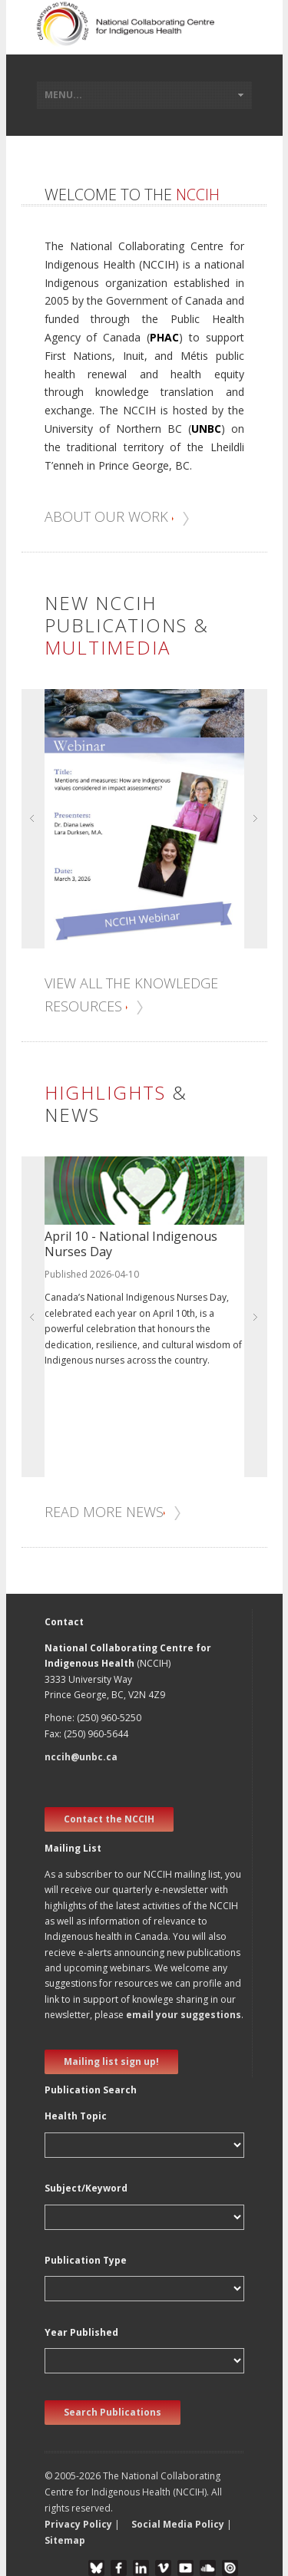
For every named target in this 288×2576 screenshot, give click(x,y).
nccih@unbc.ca (81, 1756)
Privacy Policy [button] (78, 2524)
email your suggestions (183, 2014)
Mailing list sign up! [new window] (111, 2061)
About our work (117, 516)
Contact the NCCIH (109, 1819)
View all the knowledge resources (131, 995)
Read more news (113, 1511)
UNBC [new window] (206, 428)
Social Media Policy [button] (177, 2524)
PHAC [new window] (164, 337)
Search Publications (112, 2412)
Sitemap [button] (65, 2540)
